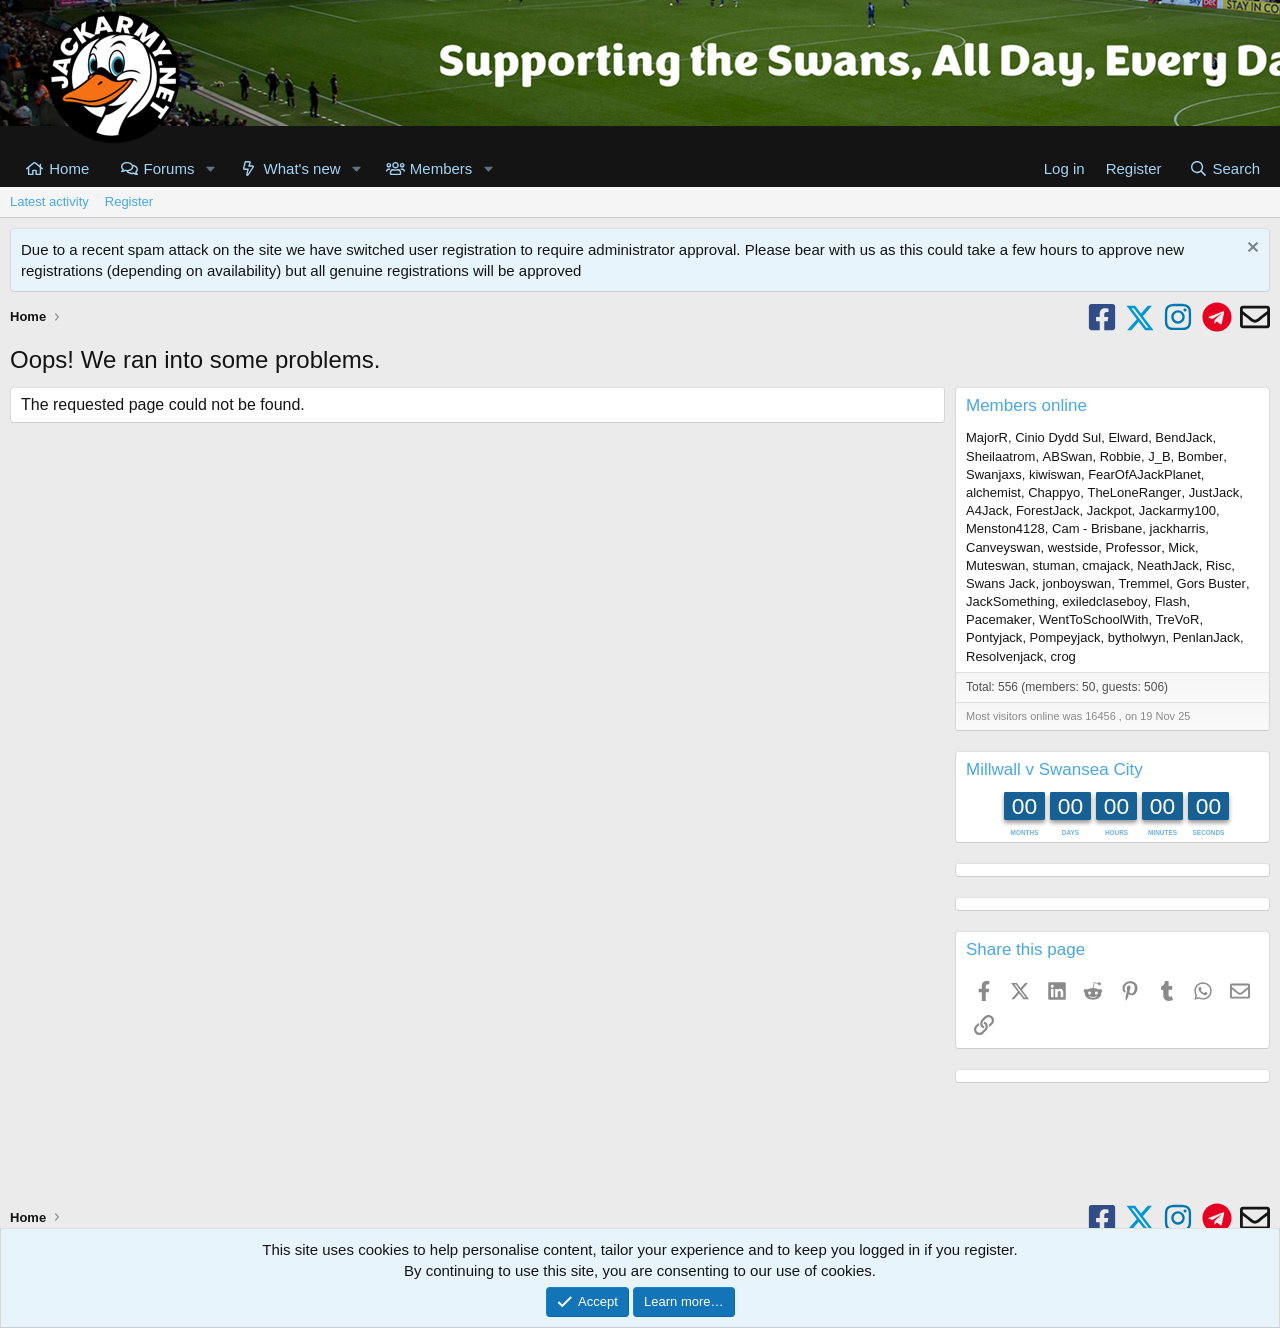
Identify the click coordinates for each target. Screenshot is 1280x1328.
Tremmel (1144, 583)
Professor (1133, 547)
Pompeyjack (1065, 637)
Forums (169, 168)
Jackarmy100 (1177, 510)
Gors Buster (1211, 583)
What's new (302, 168)
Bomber (1201, 456)
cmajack (1106, 565)
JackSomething (1010, 601)
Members (441, 168)
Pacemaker (999, 619)
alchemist (993, 492)
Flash (1171, 601)
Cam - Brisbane (1097, 528)
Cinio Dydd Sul (1058, 437)
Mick (1181, 547)
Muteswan (995, 565)
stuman (1053, 565)
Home (69, 168)
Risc (1218, 565)
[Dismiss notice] (1250, 249)
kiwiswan (1055, 474)
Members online (1026, 405)
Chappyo (1054, 492)
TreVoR (1178, 619)
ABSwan (1068, 456)
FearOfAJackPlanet (1144, 474)
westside (1073, 547)
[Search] (1224, 168)
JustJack (1214, 492)
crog (1063, 656)
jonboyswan (1077, 583)
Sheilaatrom (1000, 456)
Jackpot (1109, 510)
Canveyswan (1003, 547)
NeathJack (1167, 565)
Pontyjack (994, 637)
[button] (210, 168)
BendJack (1183, 437)
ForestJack (1048, 510)
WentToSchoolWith (1094, 619)
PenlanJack (1206, 637)
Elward (1128, 437)
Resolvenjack (1004, 656)
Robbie (1120, 456)
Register (129, 201)
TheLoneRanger (1134, 492)
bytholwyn (1137, 637)
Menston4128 (1005, 528)
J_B (1159, 456)
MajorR (987, 437)
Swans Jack (1000, 583)
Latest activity (49, 201)
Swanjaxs (994, 474)
